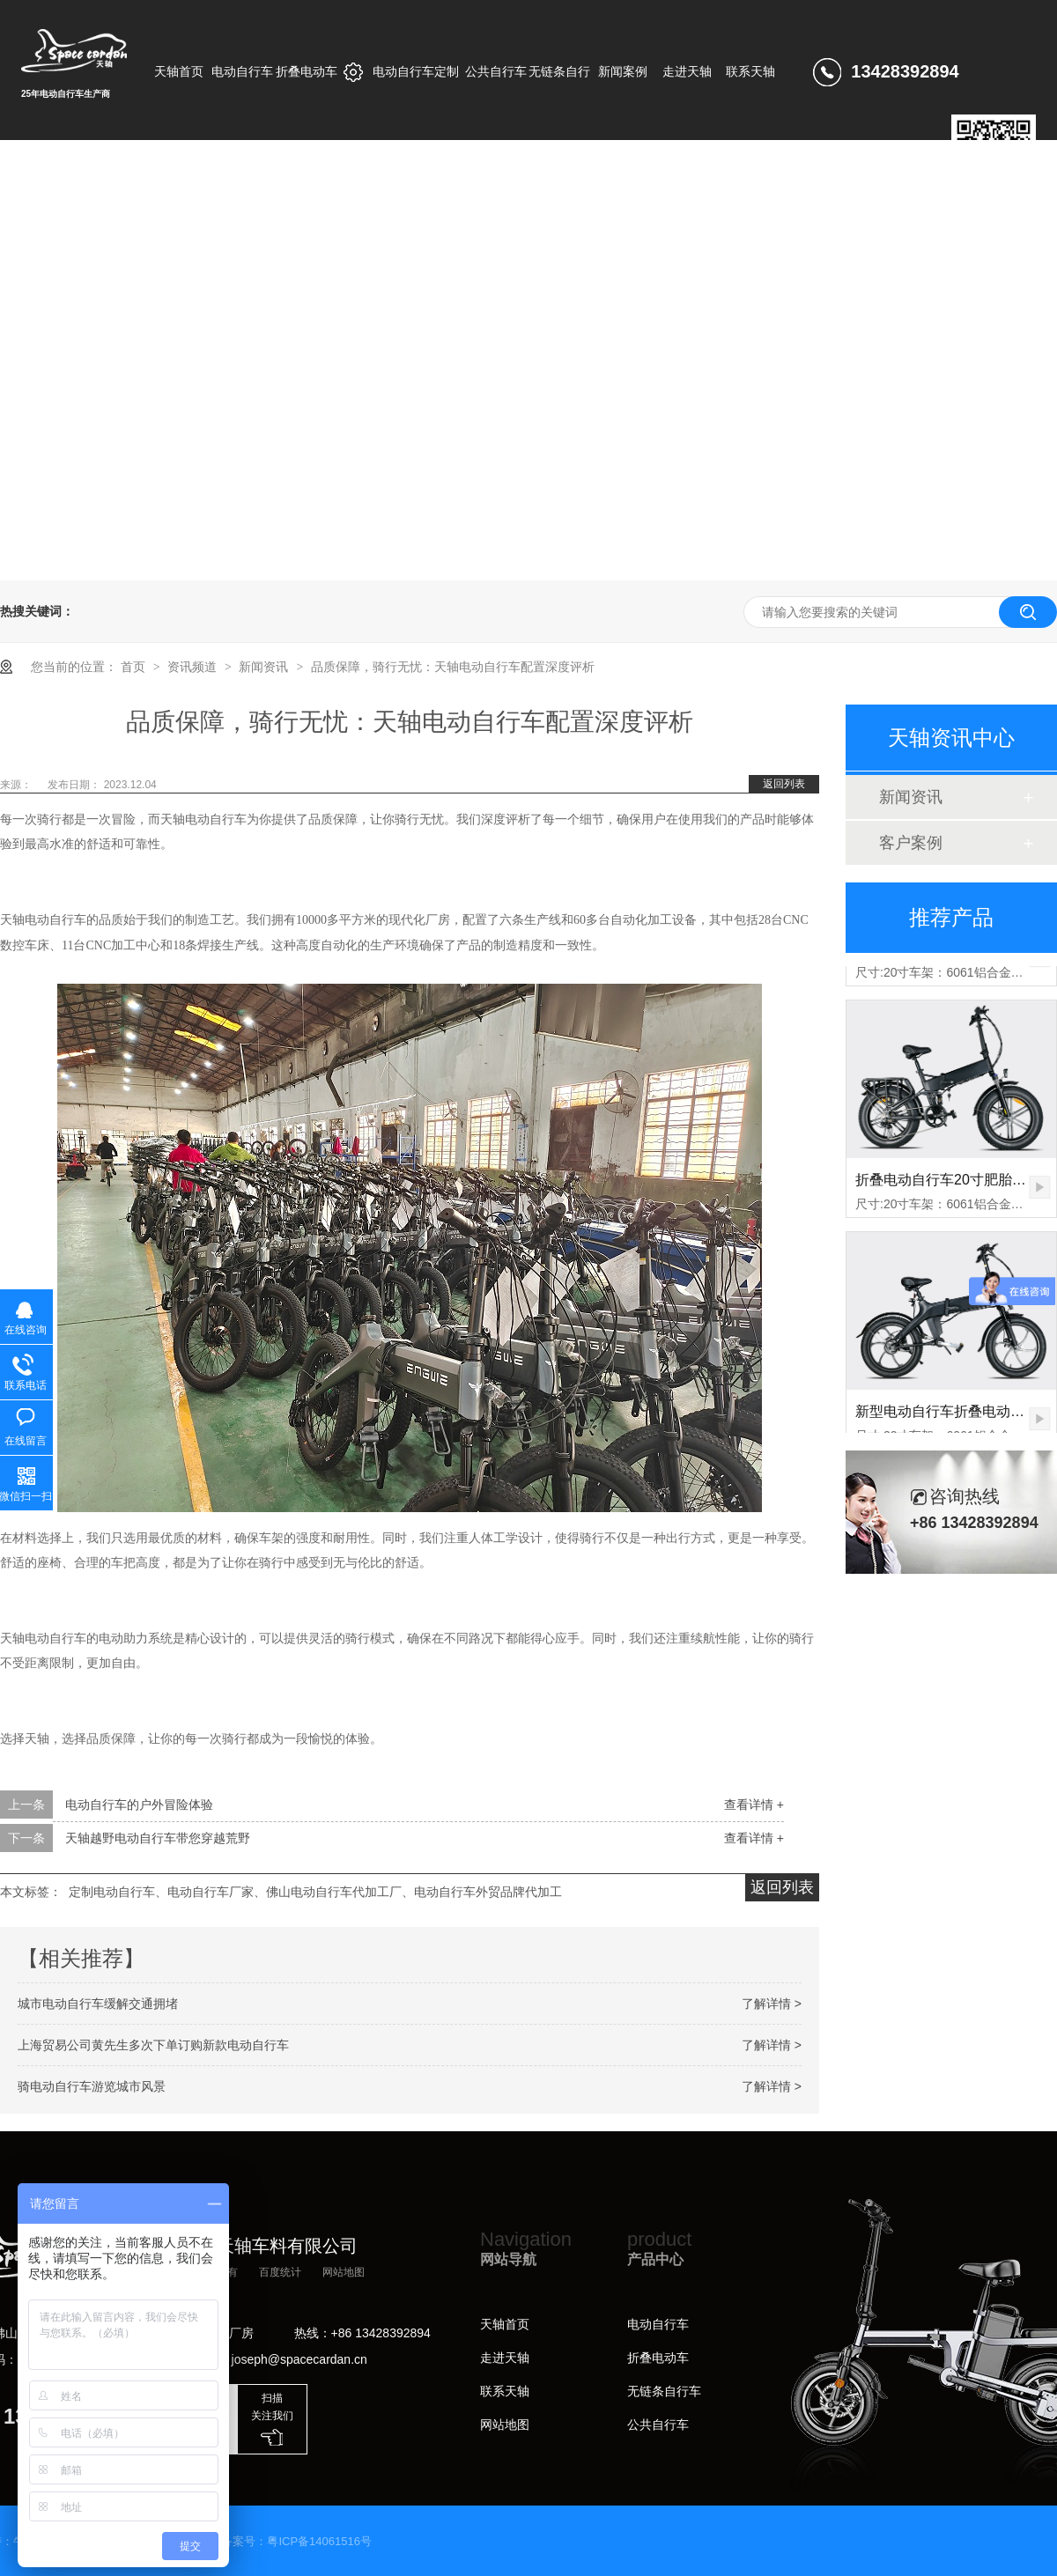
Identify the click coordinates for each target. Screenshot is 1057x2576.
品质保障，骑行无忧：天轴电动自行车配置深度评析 (453, 667)
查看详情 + (754, 1804)
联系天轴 (504, 2391)
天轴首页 (504, 2324)
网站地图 (343, 2272)
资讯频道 (193, 667)
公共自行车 (658, 2424)
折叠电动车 (658, 2358)
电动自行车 (658, 2324)
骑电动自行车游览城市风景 (92, 2086)
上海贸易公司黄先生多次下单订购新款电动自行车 (153, 2045)
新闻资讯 (265, 667)
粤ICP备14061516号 (319, 2541)
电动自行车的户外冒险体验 (139, 1804)
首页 (135, 667)
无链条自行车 (664, 2391)
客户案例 (910, 843)
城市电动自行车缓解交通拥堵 (98, 2004)
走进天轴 (504, 2358)
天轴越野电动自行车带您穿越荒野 (157, 1838)
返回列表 (784, 784)
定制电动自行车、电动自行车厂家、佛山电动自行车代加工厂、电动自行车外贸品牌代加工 (315, 1892)
